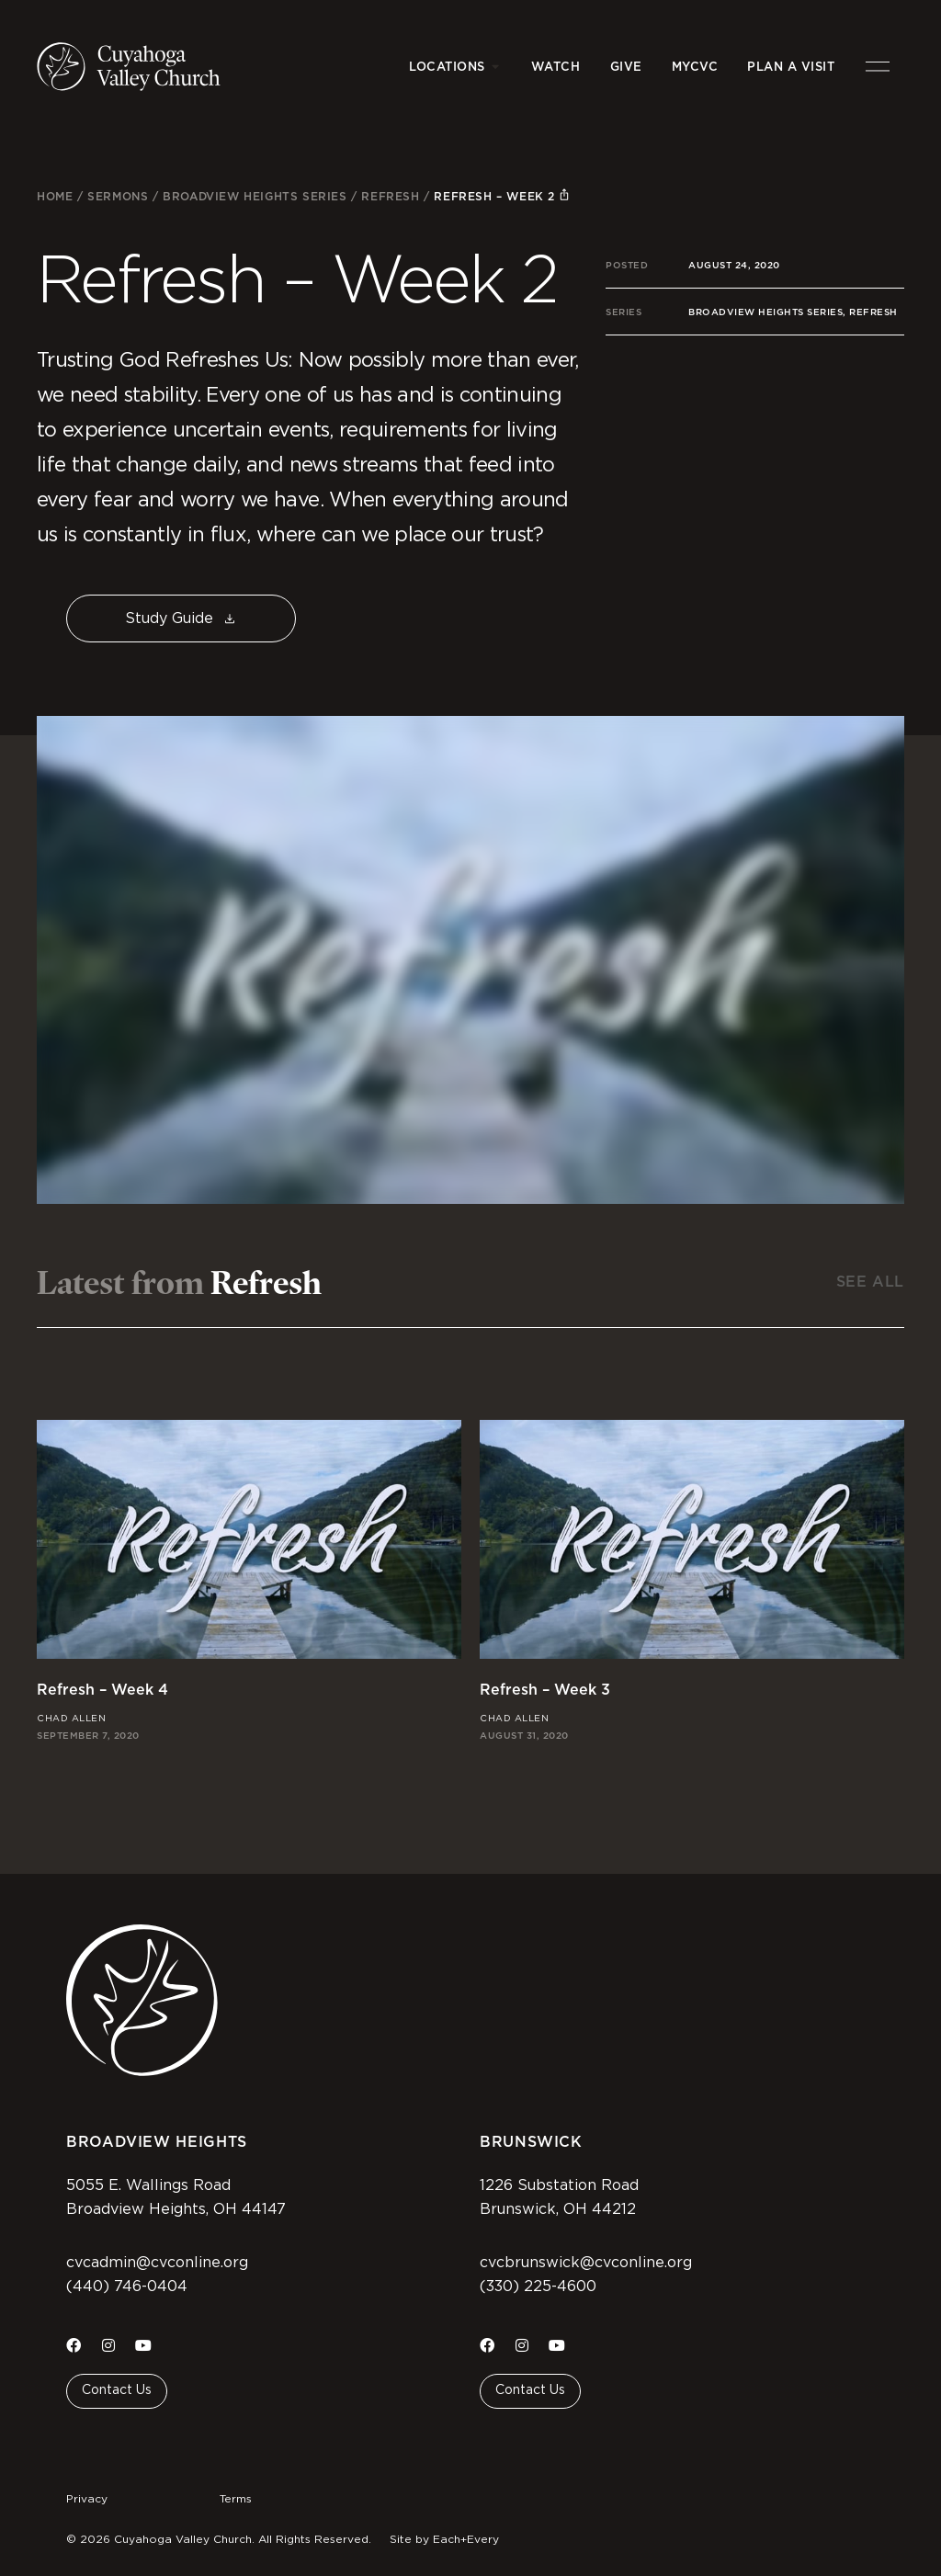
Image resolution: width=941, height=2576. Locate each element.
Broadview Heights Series (254, 196)
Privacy (87, 2498)
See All (870, 1281)
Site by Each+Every (444, 2539)
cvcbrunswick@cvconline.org (586, 2262)
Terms (236, 2498)
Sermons (117, 196)
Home (55, 196)
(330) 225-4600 (538, 2286)
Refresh (390, 196)
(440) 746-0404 (126, 2286)
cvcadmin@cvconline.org (157, 2262)
